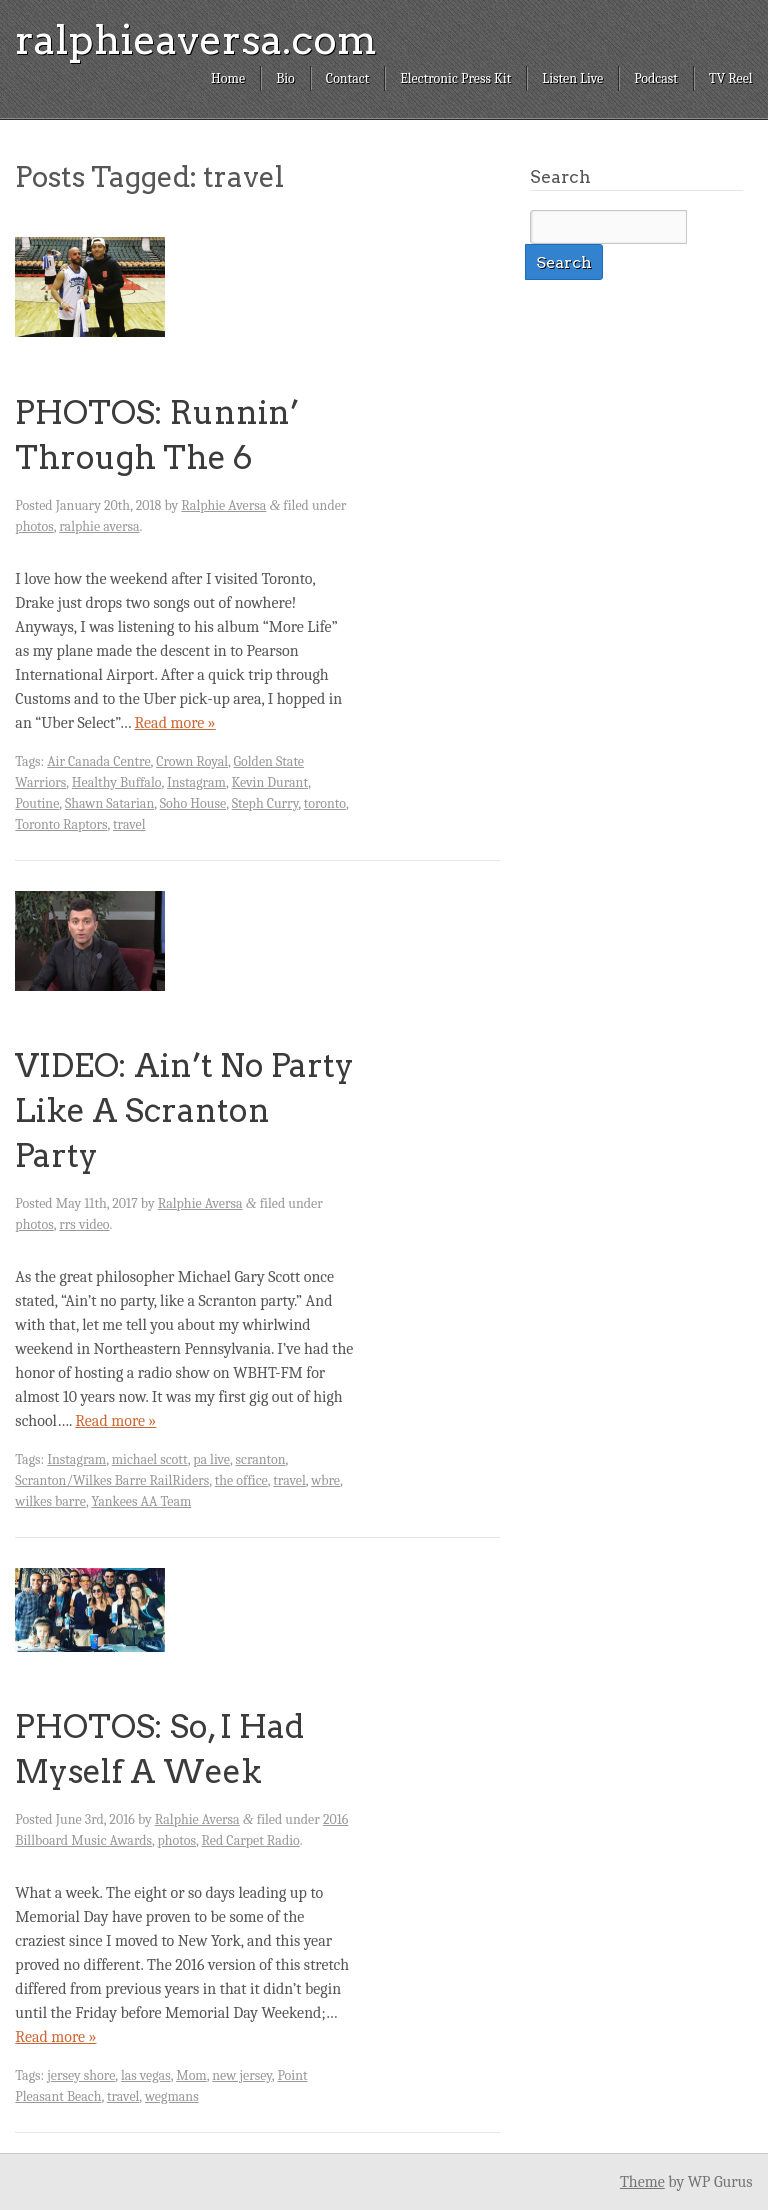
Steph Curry (265, 803)
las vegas (146, 2075)
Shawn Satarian (109, 803)
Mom (191, 2075)
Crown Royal (192, 761)
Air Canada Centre (98, 761)
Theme (642, 2182)
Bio (285, 78)
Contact (347, 78)
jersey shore (81, 2075)
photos (34, 526)
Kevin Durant (269, 782)
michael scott (150, 1459)
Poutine (37, 803)
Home (228, 78)
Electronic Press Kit (455, 78)
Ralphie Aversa (223, 505)
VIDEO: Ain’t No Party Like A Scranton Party (184, 1110)
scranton (261, 1459)
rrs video (84, 1224)
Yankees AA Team (141, 1501)
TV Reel (731, 78)
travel (129, 824)
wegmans (172, 2096)
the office (241, 1480)
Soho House (193, 803)
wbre (325, 1480)
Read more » (175, 723)
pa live (211, 1459)
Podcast (656, 78)
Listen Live (572, 78)
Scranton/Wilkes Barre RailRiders (112, 1480)
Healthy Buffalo (117, 782)
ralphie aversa (99, 526)
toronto (325, 803)
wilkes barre (50, 1501)
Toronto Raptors (61, 824)
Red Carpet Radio (251, 1840)
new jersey (242, 2075)
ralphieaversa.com (196, 40)
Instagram (196, 782)
